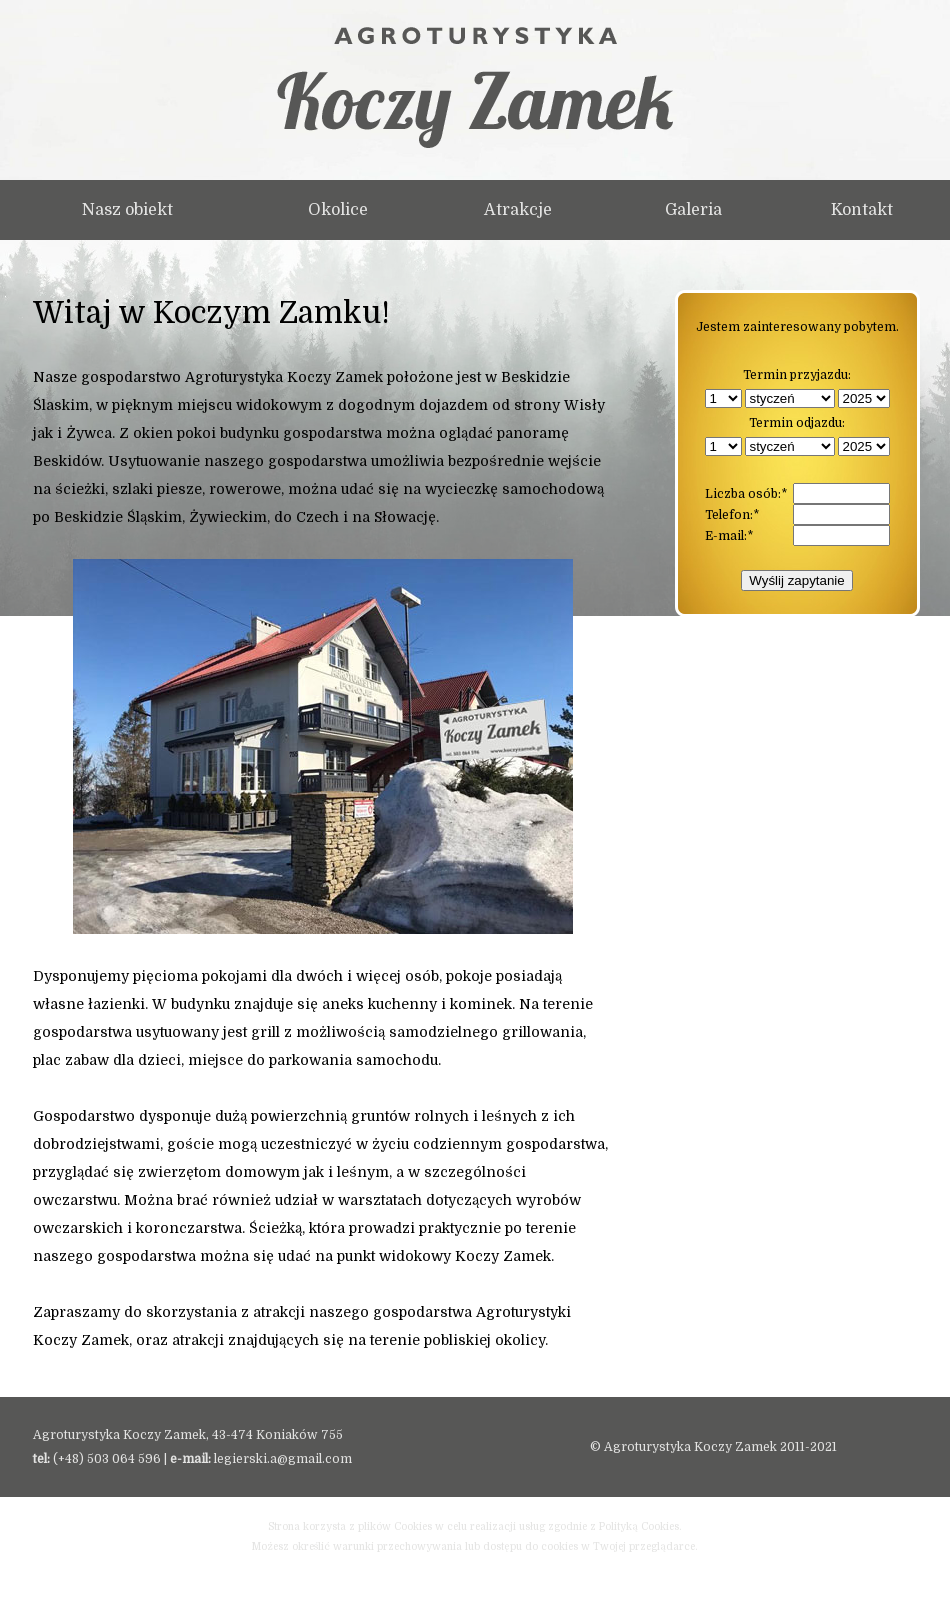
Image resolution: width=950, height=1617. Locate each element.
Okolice (338, 210)
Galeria (693, 210)
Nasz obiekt (127, 210)
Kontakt (862, 210)
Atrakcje (518, 210)
